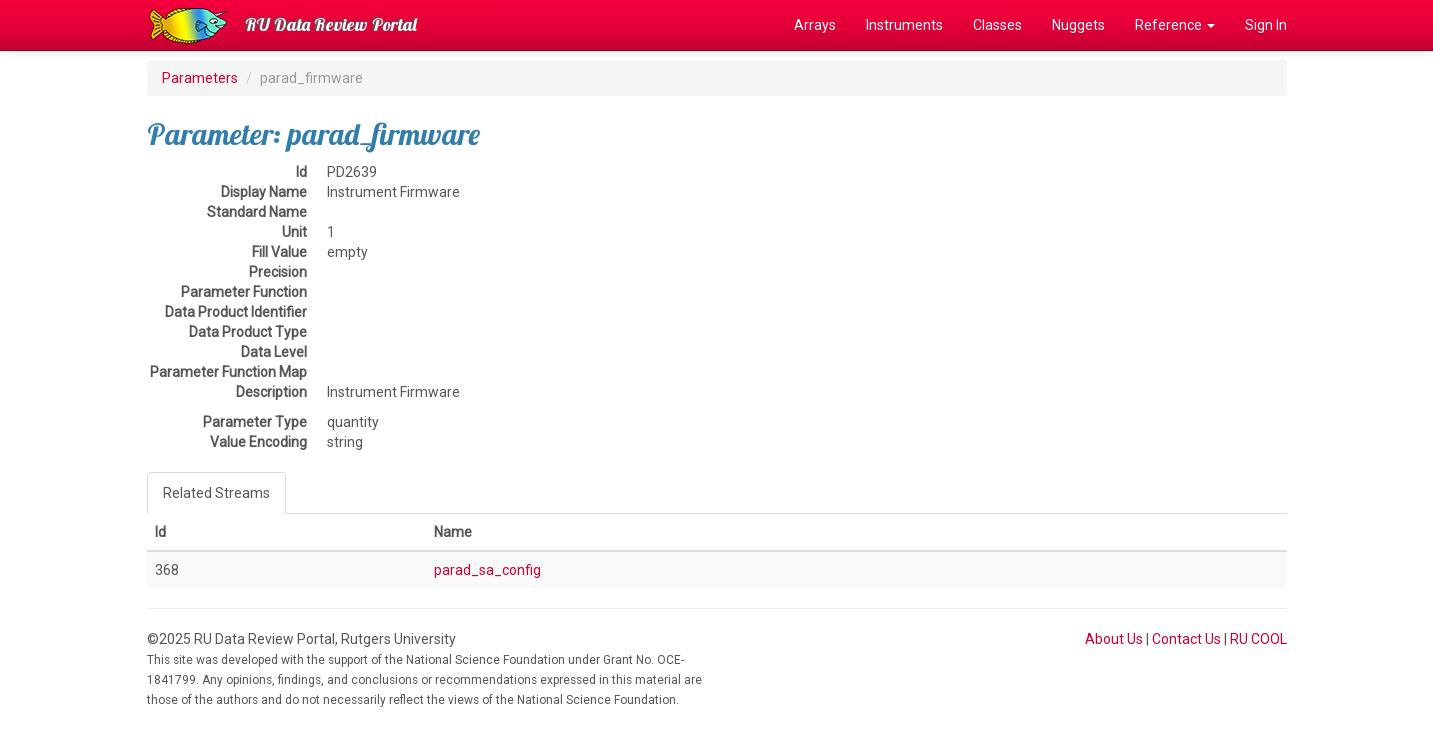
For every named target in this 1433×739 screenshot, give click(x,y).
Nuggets (1078, 25)
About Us (1114, 639)
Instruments (904, 25)
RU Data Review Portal (331, 24)
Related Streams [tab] (216, 493)
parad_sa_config (487, 570)
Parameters (200, 78)
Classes (997, 25)
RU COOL (1258, 639)
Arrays (815, 25)
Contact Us (1186, 639)
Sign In (1266, 25)
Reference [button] (1175, 25)
